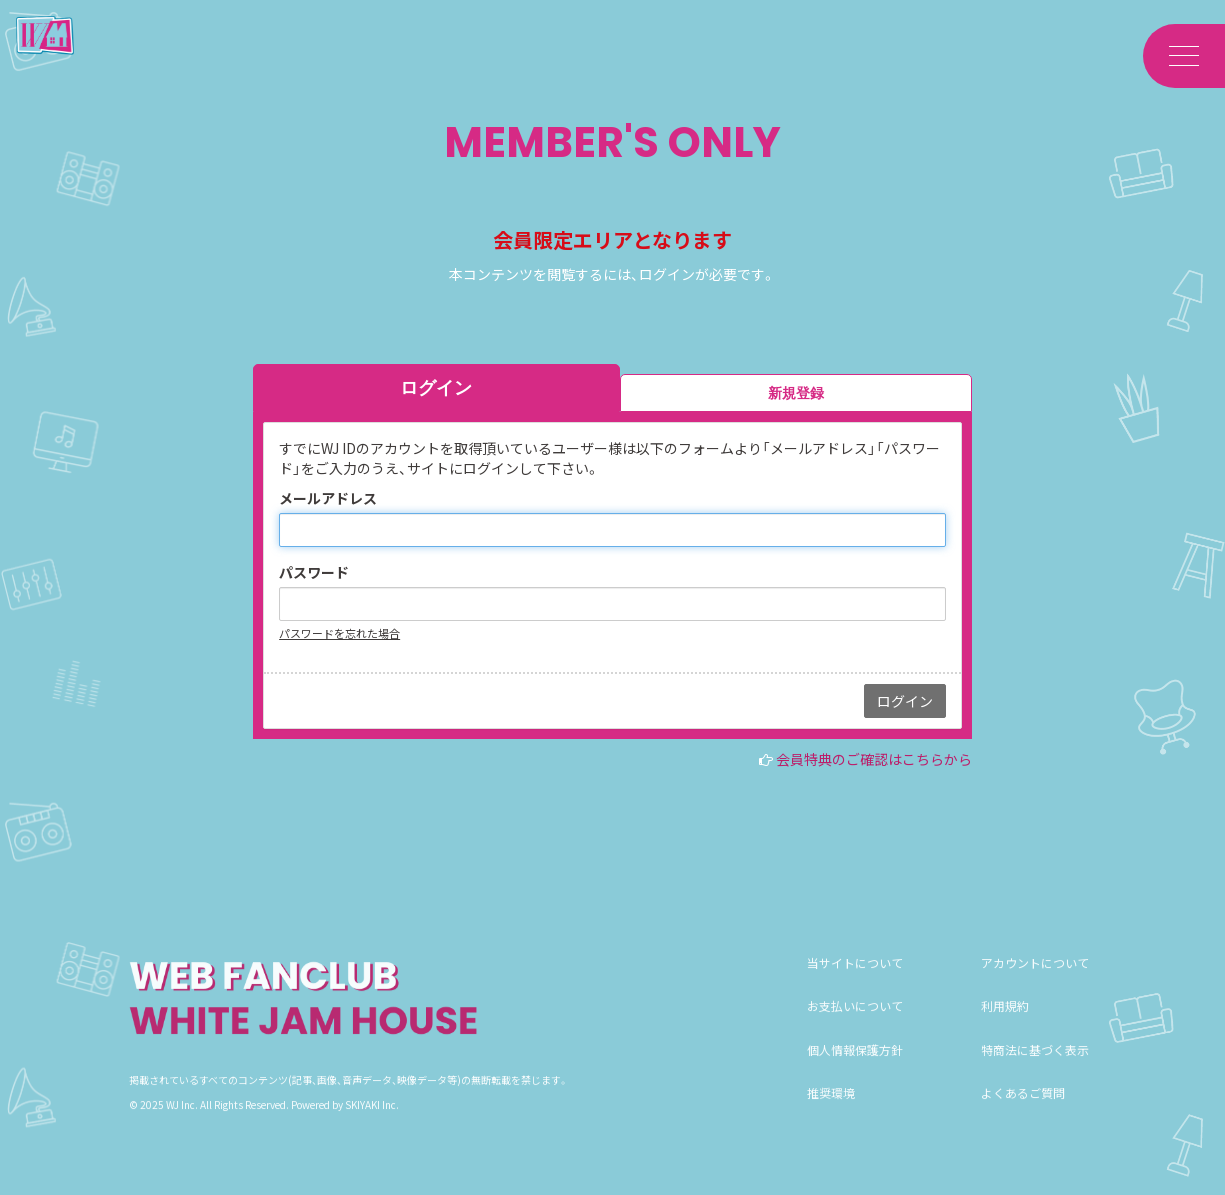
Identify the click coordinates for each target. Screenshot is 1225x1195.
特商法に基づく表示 (1035, 1068)
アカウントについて (1035, 982)
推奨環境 (831, 1111)
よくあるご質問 (1023, 1111)
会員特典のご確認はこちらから (874, 759)
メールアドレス (328, 498)
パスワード (314, 572)
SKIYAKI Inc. (372, 1123)
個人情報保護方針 (855, 1068)
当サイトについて (855, 982)
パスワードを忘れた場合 (339, 633)
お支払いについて (855, 1025)
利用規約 (1005, 1025)
